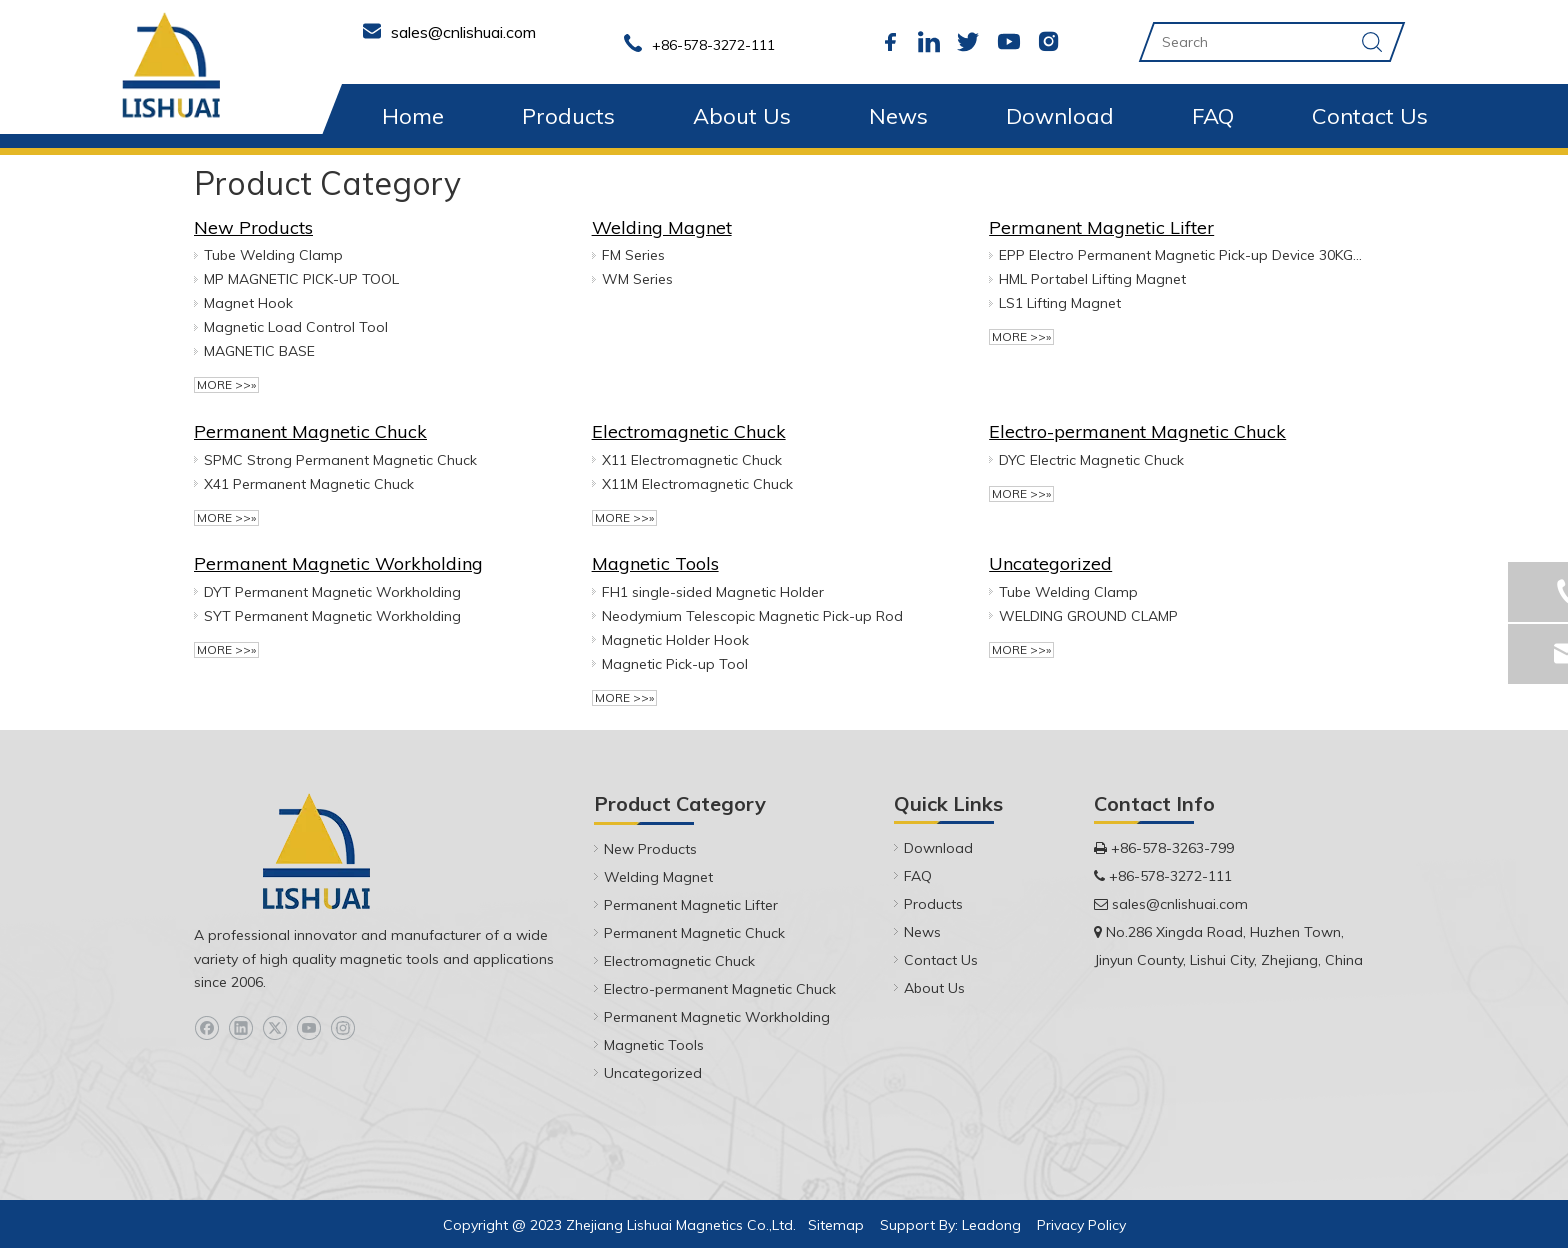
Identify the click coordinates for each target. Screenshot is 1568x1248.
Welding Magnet (662, 227)
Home (413, 116)
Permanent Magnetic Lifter (1101, 227)
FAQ (1213, 116)
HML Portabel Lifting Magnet (1092, 279)
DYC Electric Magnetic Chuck (1091, 460)
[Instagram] (342, 1028)
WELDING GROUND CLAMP (1088, 616)
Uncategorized (1050, 563)
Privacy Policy (1081, 1225)
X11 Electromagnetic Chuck (692, 460)
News (898, 116)
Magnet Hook (248, 303)
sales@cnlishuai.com (1180, 904)
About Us (742, 116)
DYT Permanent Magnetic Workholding (332, 592)
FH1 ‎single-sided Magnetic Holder (713, 592)
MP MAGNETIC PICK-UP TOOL (301, 279)
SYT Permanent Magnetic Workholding (332, 616)
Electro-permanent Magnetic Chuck (1137, 431)
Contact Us (1370, 116)
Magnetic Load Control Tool (296, 327)
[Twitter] (274, 1028)
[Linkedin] (240, 1028)
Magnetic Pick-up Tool (675, 664)
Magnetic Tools (655, 563)
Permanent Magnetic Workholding (338, 563)
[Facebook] (206, 1028)
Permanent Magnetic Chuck (310, 431)
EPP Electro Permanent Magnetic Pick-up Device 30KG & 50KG (1181, 255)
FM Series (633, 255)
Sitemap (836, 1225)
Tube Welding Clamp (273, 255)
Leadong (991, 1225)
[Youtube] (308, 1028)
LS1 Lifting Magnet (1060, 303)
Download (1060, 116)
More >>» (226, 384)
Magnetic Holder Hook (675, 640)
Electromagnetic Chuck (689, 431)
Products (568, 116)
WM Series (637, 279)
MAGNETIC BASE (259, 351)
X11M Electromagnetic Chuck (697, 484)
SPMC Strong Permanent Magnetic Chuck (340, 460)
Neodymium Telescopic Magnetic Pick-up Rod (752, 616)
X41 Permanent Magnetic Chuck (309, 484)
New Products (253, 227)
